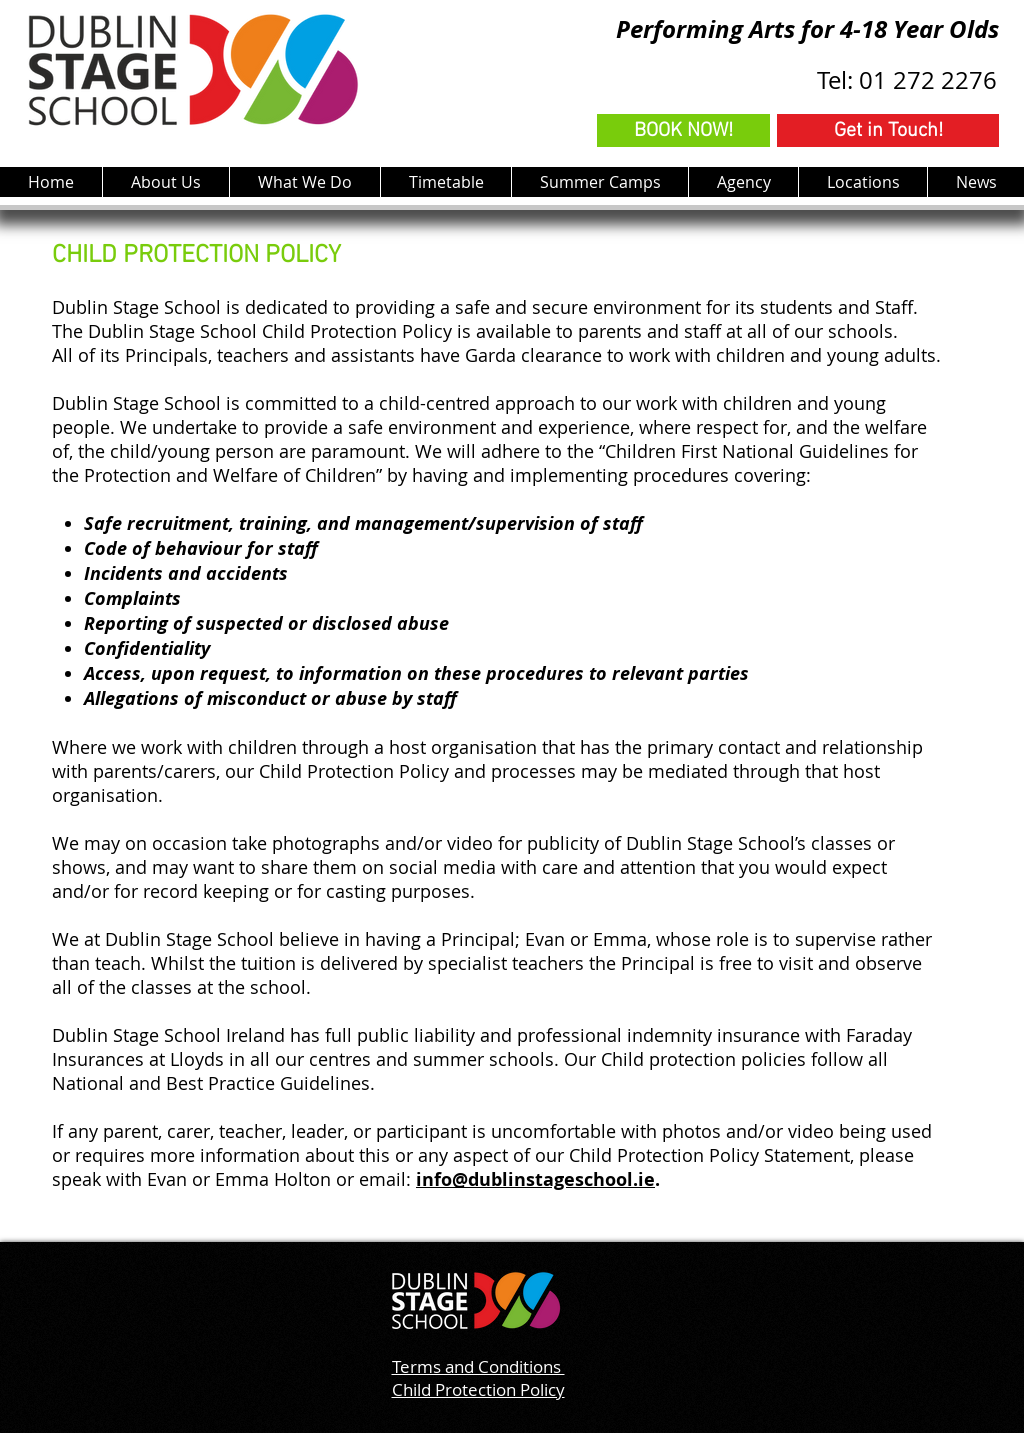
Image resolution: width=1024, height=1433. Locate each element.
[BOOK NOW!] (683, 130)
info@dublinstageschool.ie (535, 1179)
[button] (304, 182)
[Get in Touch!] (888, 130)
